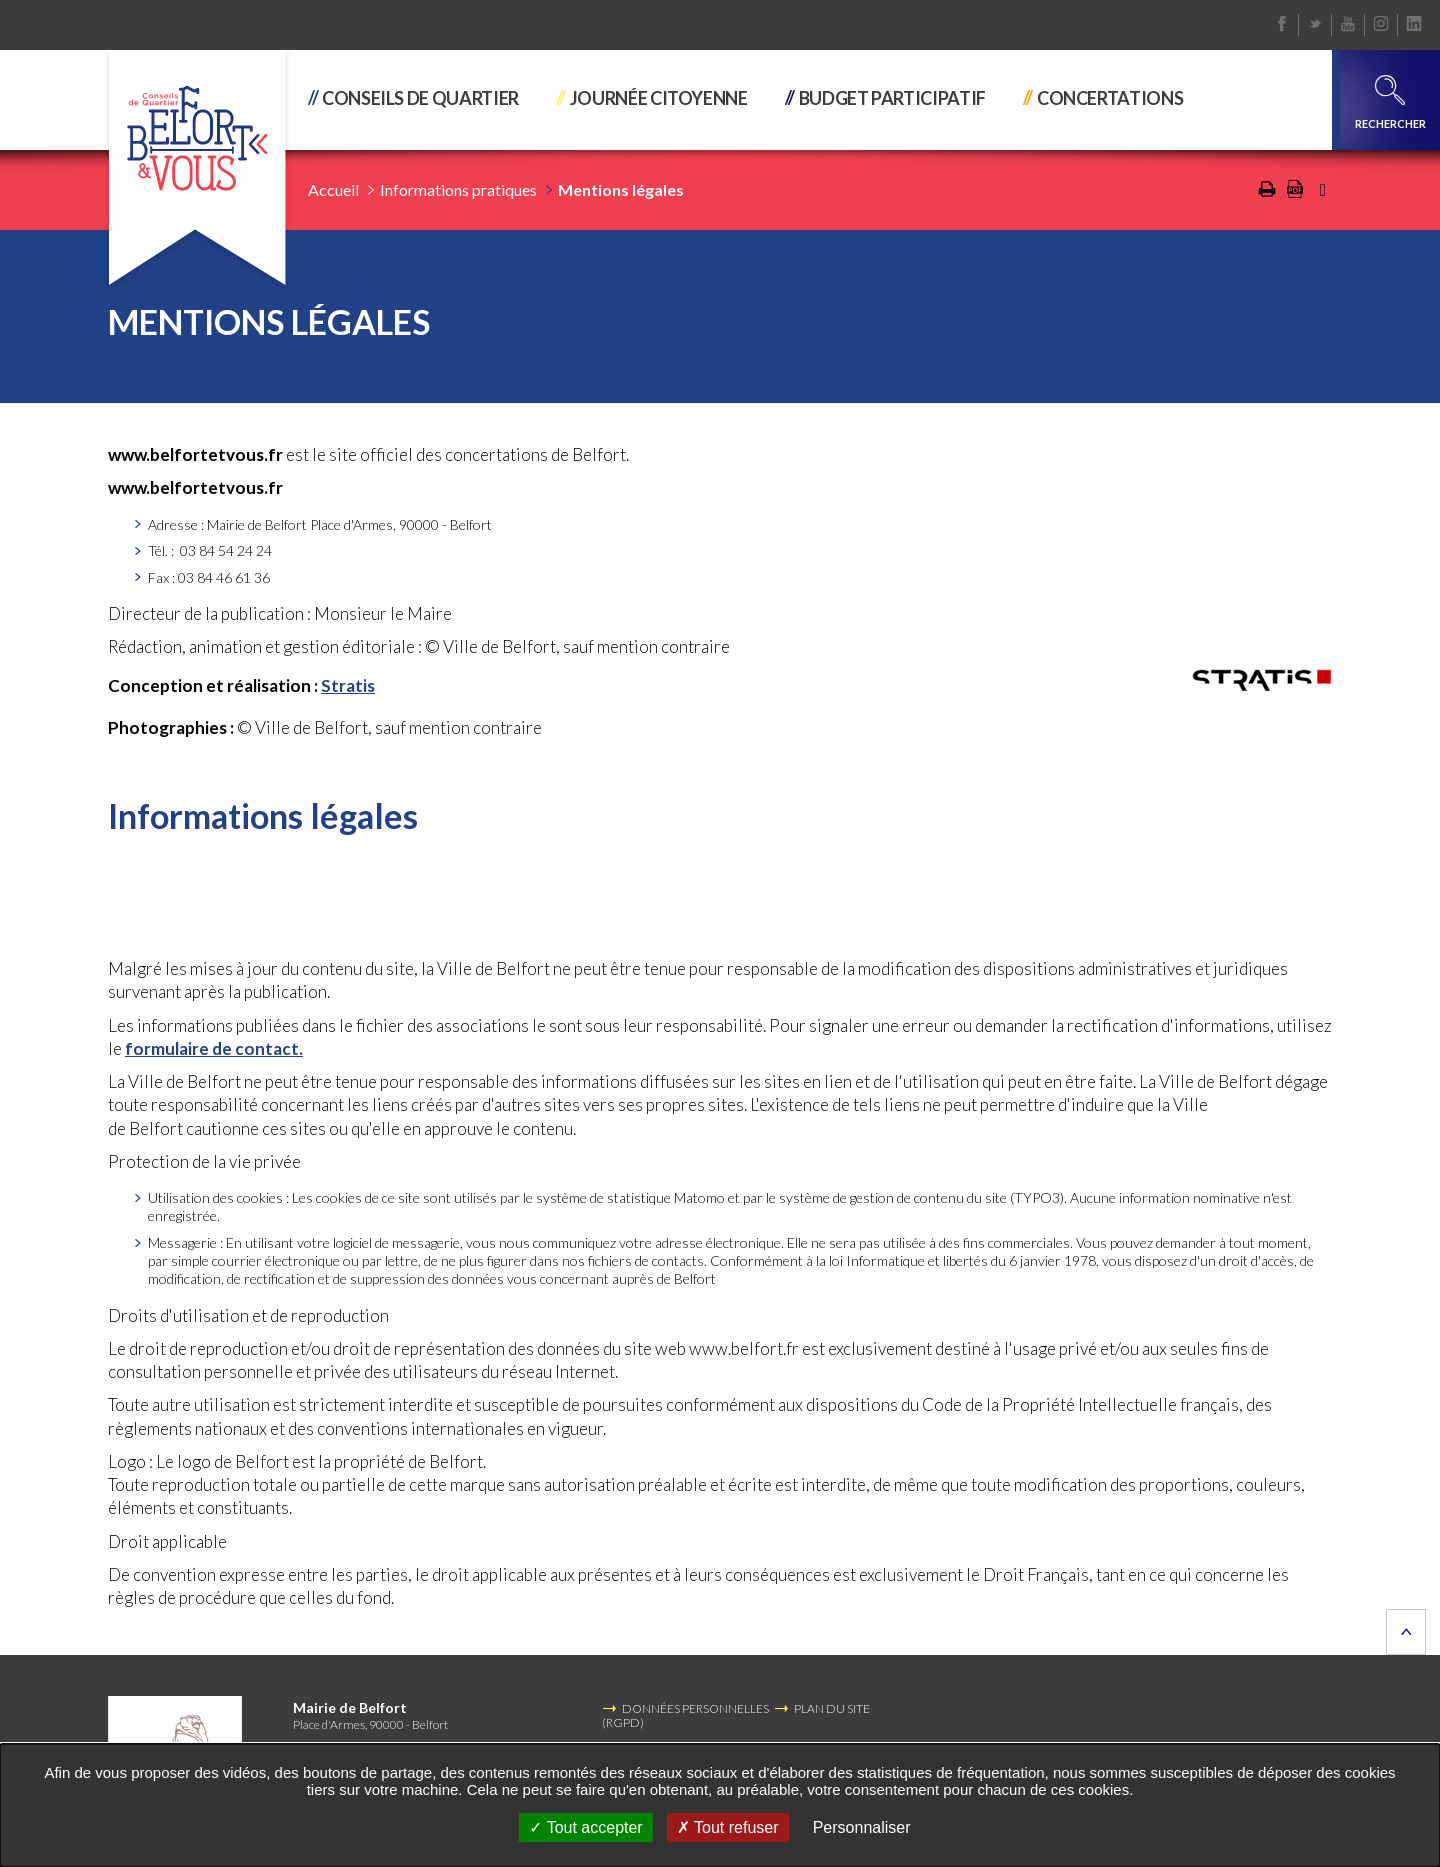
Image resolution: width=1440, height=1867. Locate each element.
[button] (424, 100)
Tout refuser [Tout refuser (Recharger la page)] (728, 1827)
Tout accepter (585, 1827)
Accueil (333, 189)
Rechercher (1390, 102)
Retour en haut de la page (1406, 1632)
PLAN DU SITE (832, 1708)
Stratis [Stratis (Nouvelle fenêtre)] (348, 685)
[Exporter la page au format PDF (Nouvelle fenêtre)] (1295, 194)
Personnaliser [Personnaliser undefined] (862, 1827)
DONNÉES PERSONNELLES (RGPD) (685, 1715)
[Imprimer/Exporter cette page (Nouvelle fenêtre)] (1267, 194)
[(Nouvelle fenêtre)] (1262, 680)
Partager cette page (1323, 190)
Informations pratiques (458, 189)
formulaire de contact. (214, 1048)
